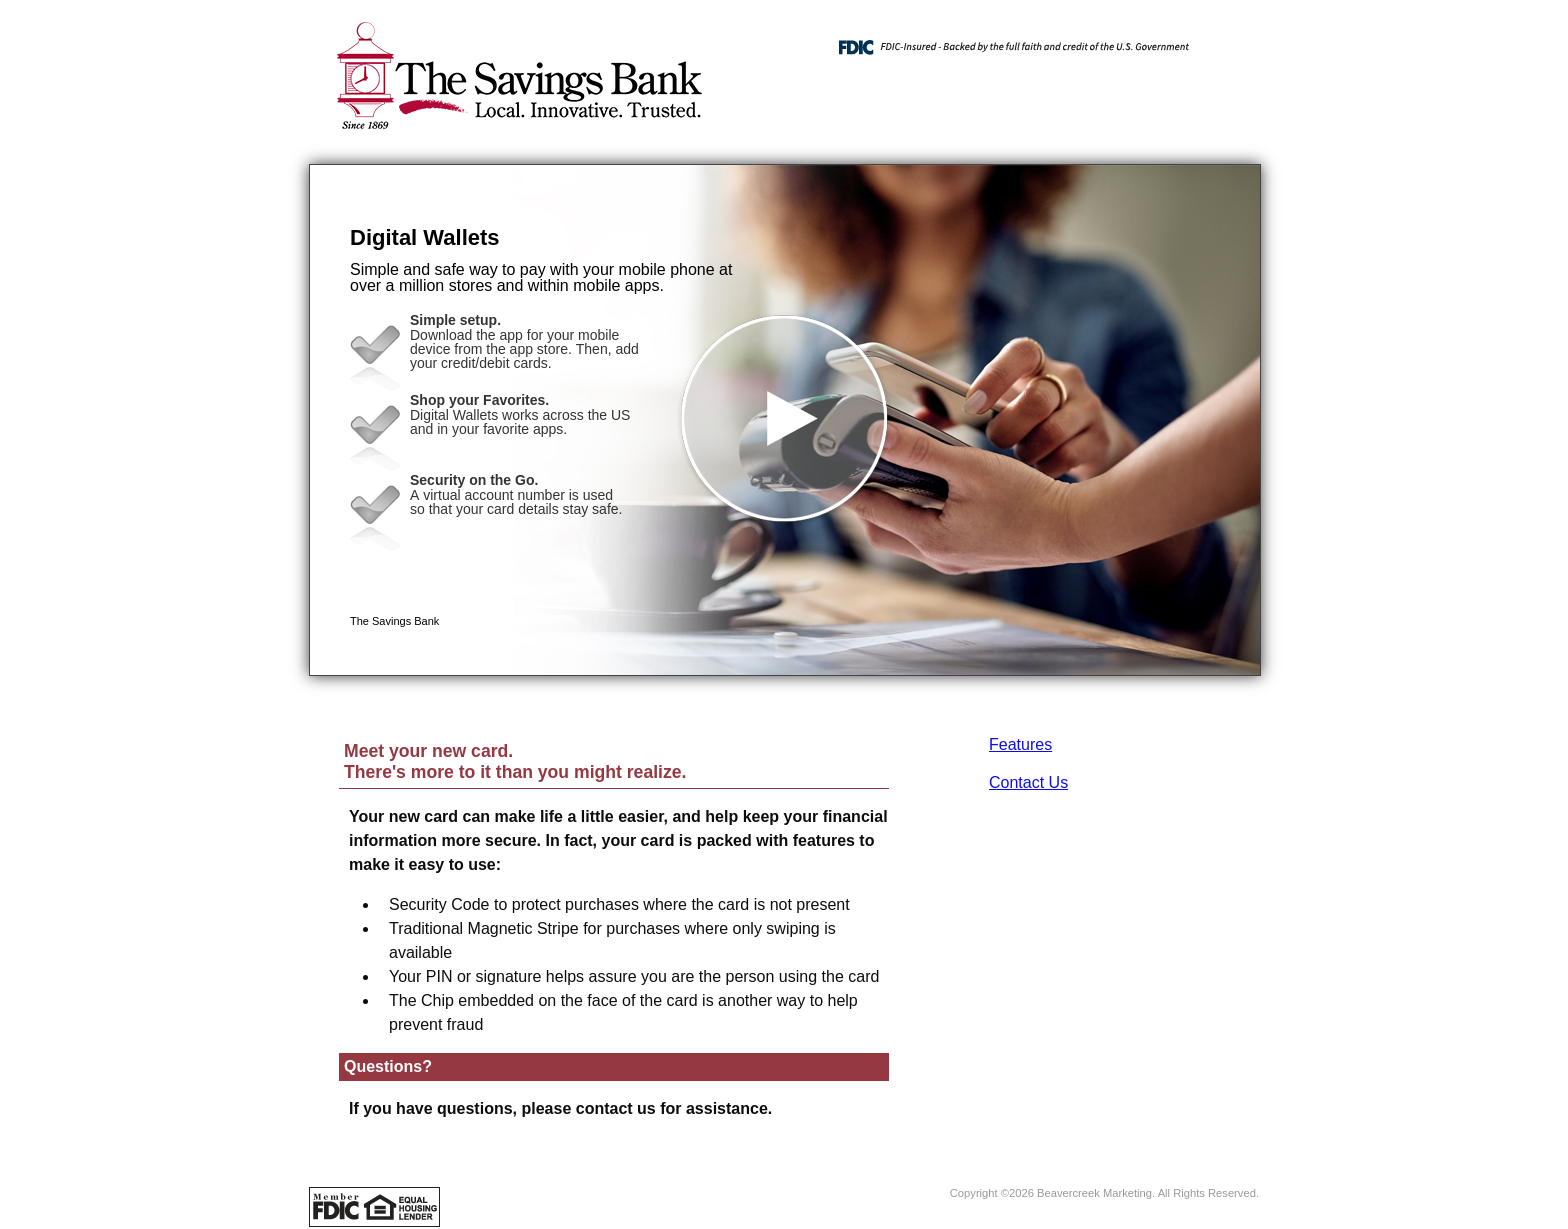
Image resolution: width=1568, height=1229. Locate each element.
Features (1020, 744)
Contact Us (1028, 782)
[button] (785, 420)
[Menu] (1229, 40)
